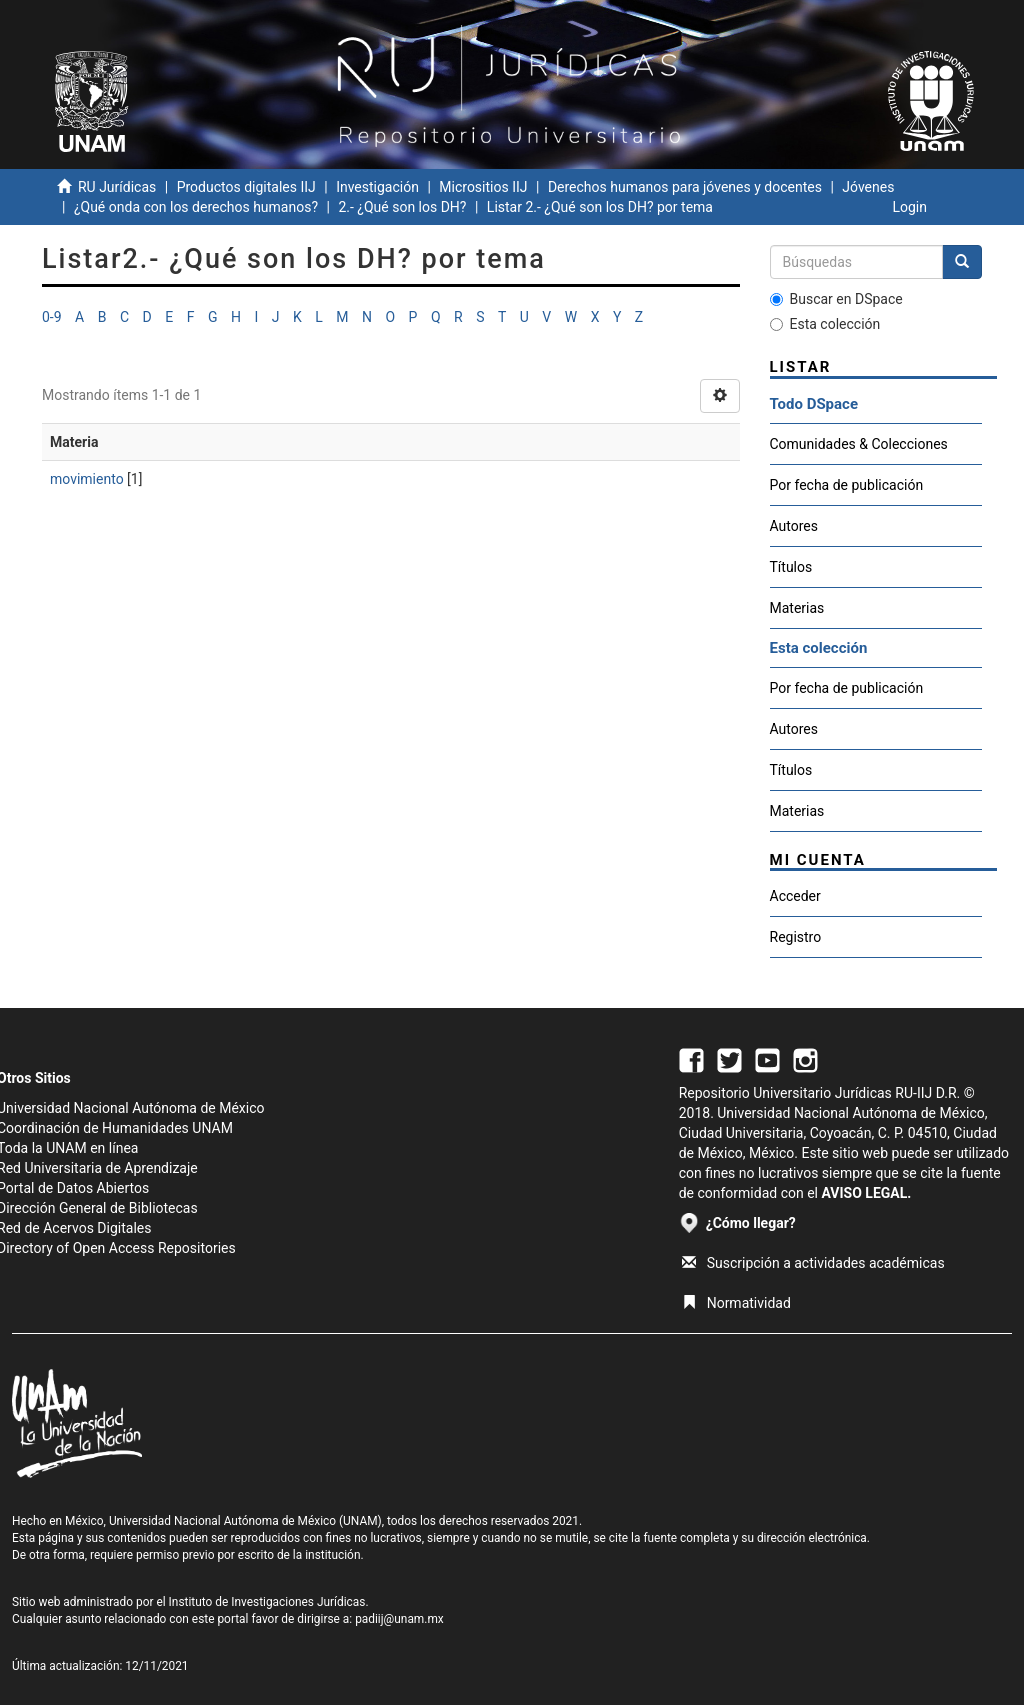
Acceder (795, 896)
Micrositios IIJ (483, 187)
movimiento (87, 479)
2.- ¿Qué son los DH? (402, 207)
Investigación (377, 187)
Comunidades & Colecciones (859, 444)
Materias (797, 608)
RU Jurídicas (117, 187)
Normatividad (736, 1303)
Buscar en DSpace (836, 299)
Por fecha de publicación (847, 485)
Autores (794, 526)
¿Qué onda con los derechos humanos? (196, 207)
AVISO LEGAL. (866, 1193)
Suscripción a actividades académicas (813, 1263)
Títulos (791, 567)
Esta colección (825, 324)
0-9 (52, 317)
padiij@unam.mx (399, 1619)
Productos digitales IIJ (246, 187)
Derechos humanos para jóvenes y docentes (685, 187)
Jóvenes (868, 187)
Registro (796, 937)
